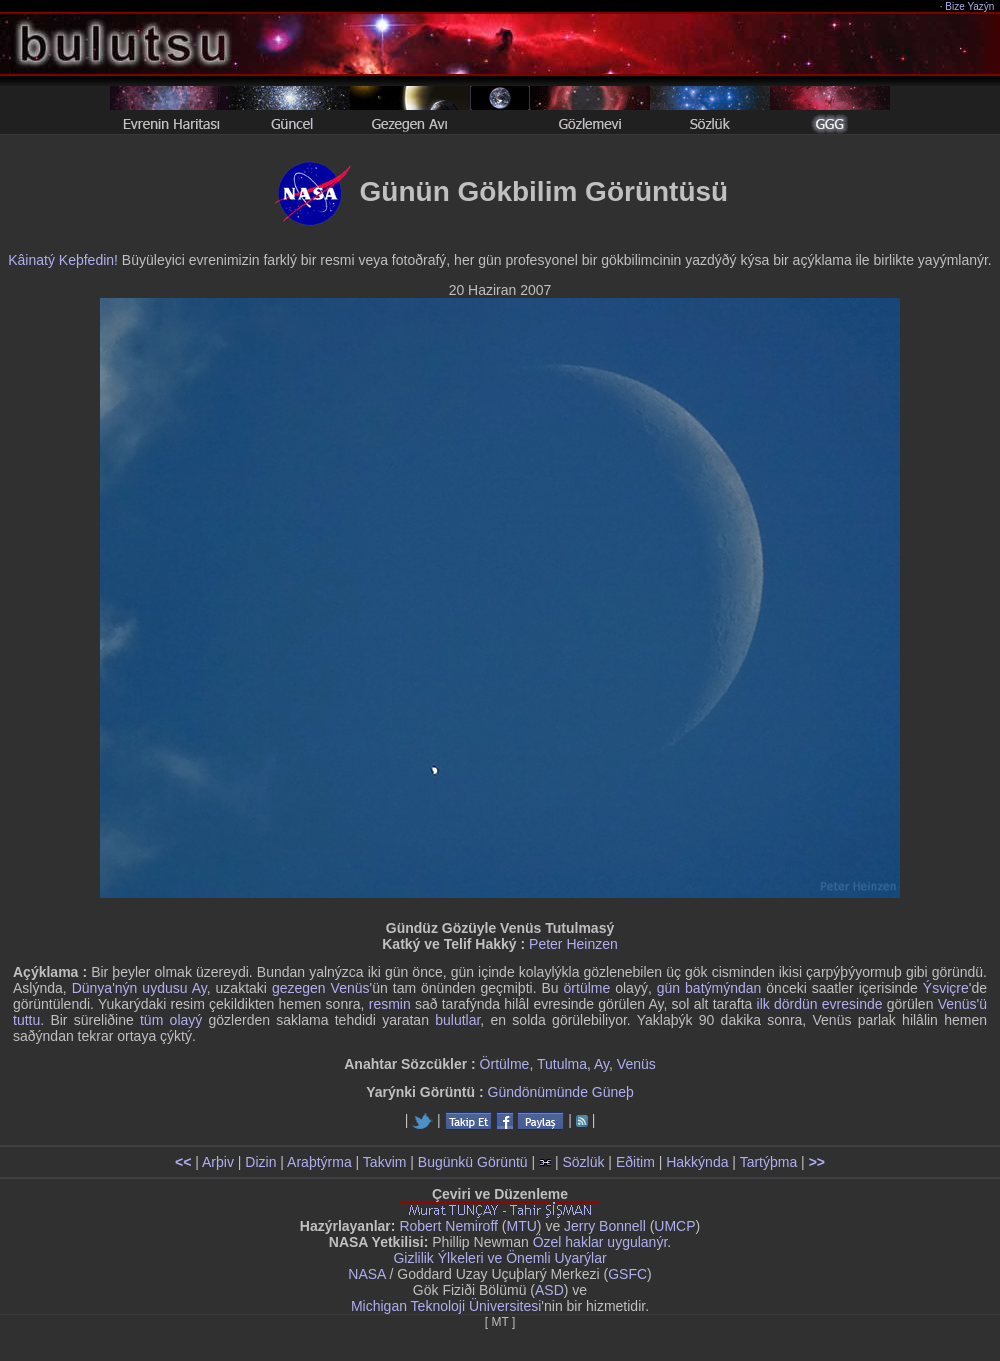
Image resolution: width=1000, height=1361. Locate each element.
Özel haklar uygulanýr (600, 1242)
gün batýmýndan (709, 988)
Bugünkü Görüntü (473, 1162)
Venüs (636, 1064)
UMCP (674, 1226)
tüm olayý (171, 1020)
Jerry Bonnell (605, 1226)
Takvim (385, 1162)
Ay (601, 1064)
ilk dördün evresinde (820, 1004)
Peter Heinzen (573, 944)
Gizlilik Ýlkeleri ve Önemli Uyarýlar (499, 1258)
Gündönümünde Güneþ (561, 1092)
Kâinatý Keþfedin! (63, 260)
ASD (549, 1290)
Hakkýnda (697, 1162)
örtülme (587, 988)
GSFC (627, 1274)
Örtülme (505, 1064)
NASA (366, 1274)
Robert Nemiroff (448, 1226)
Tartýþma (769, 1162)
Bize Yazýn (970, 6)
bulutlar (457, 1020)
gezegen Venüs (321, 988)
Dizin (260, 1162)
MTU (522, 1226)
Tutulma (562, 1064)
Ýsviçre (946, 988)
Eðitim (635, 1162)
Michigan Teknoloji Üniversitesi (446, 1306)
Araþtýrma (319, 1162)
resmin (390, 1004)
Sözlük (583, 1162)
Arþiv (218, 1162)
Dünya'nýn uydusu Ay (139, 988)
